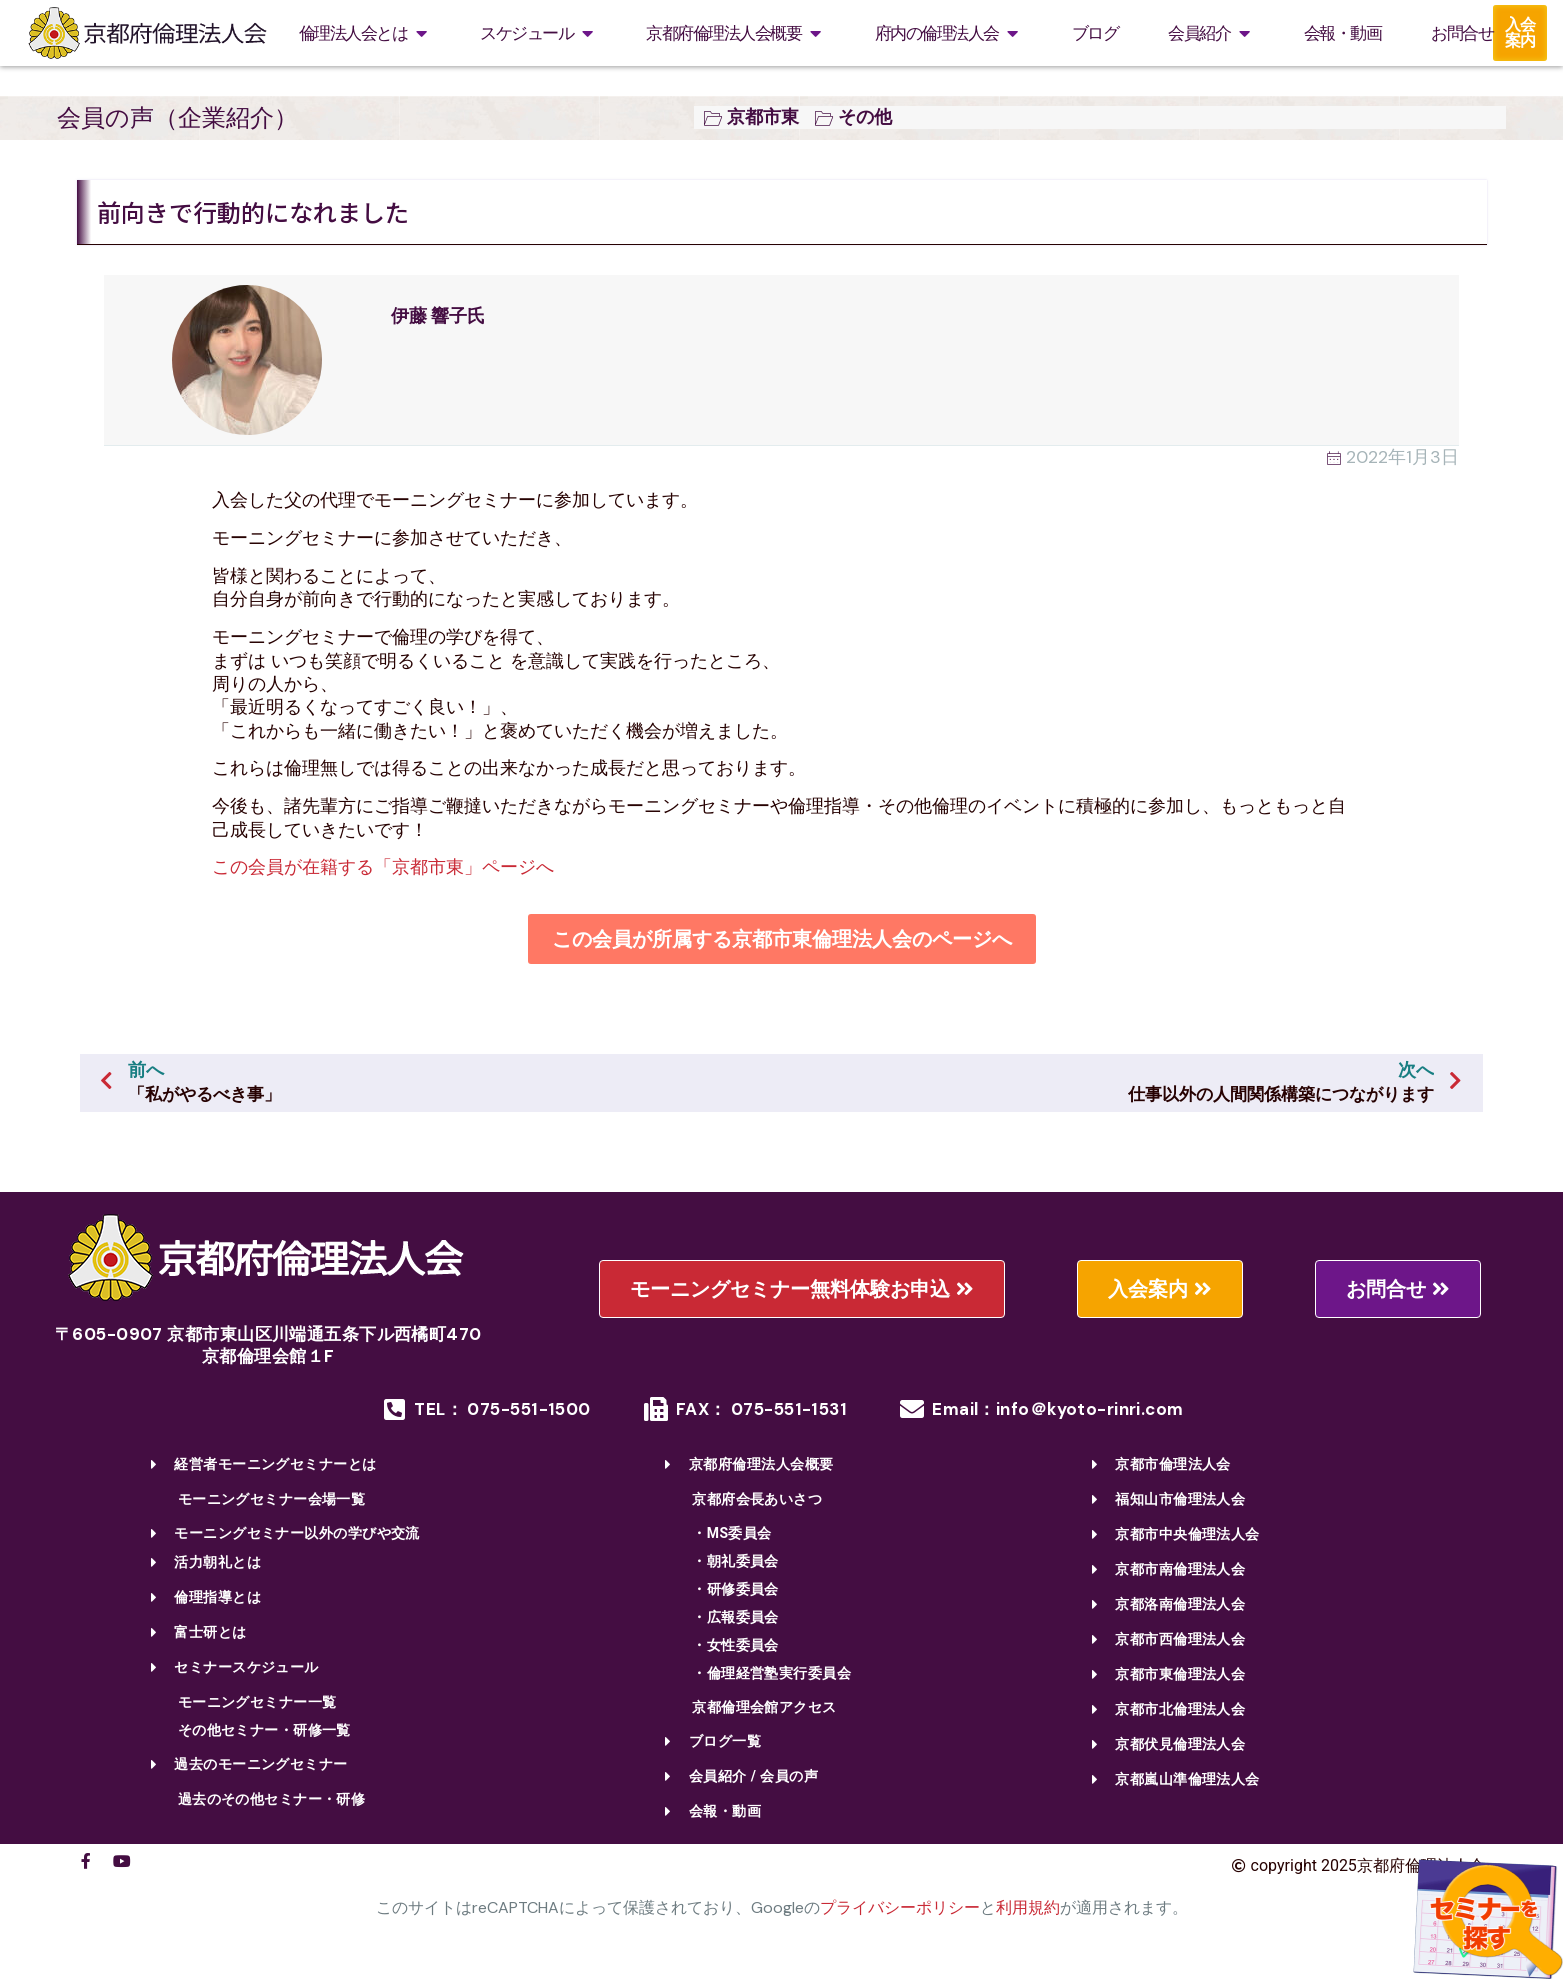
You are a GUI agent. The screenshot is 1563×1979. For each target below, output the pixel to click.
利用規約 (1028, 1907)
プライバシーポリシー (900, 1907)
